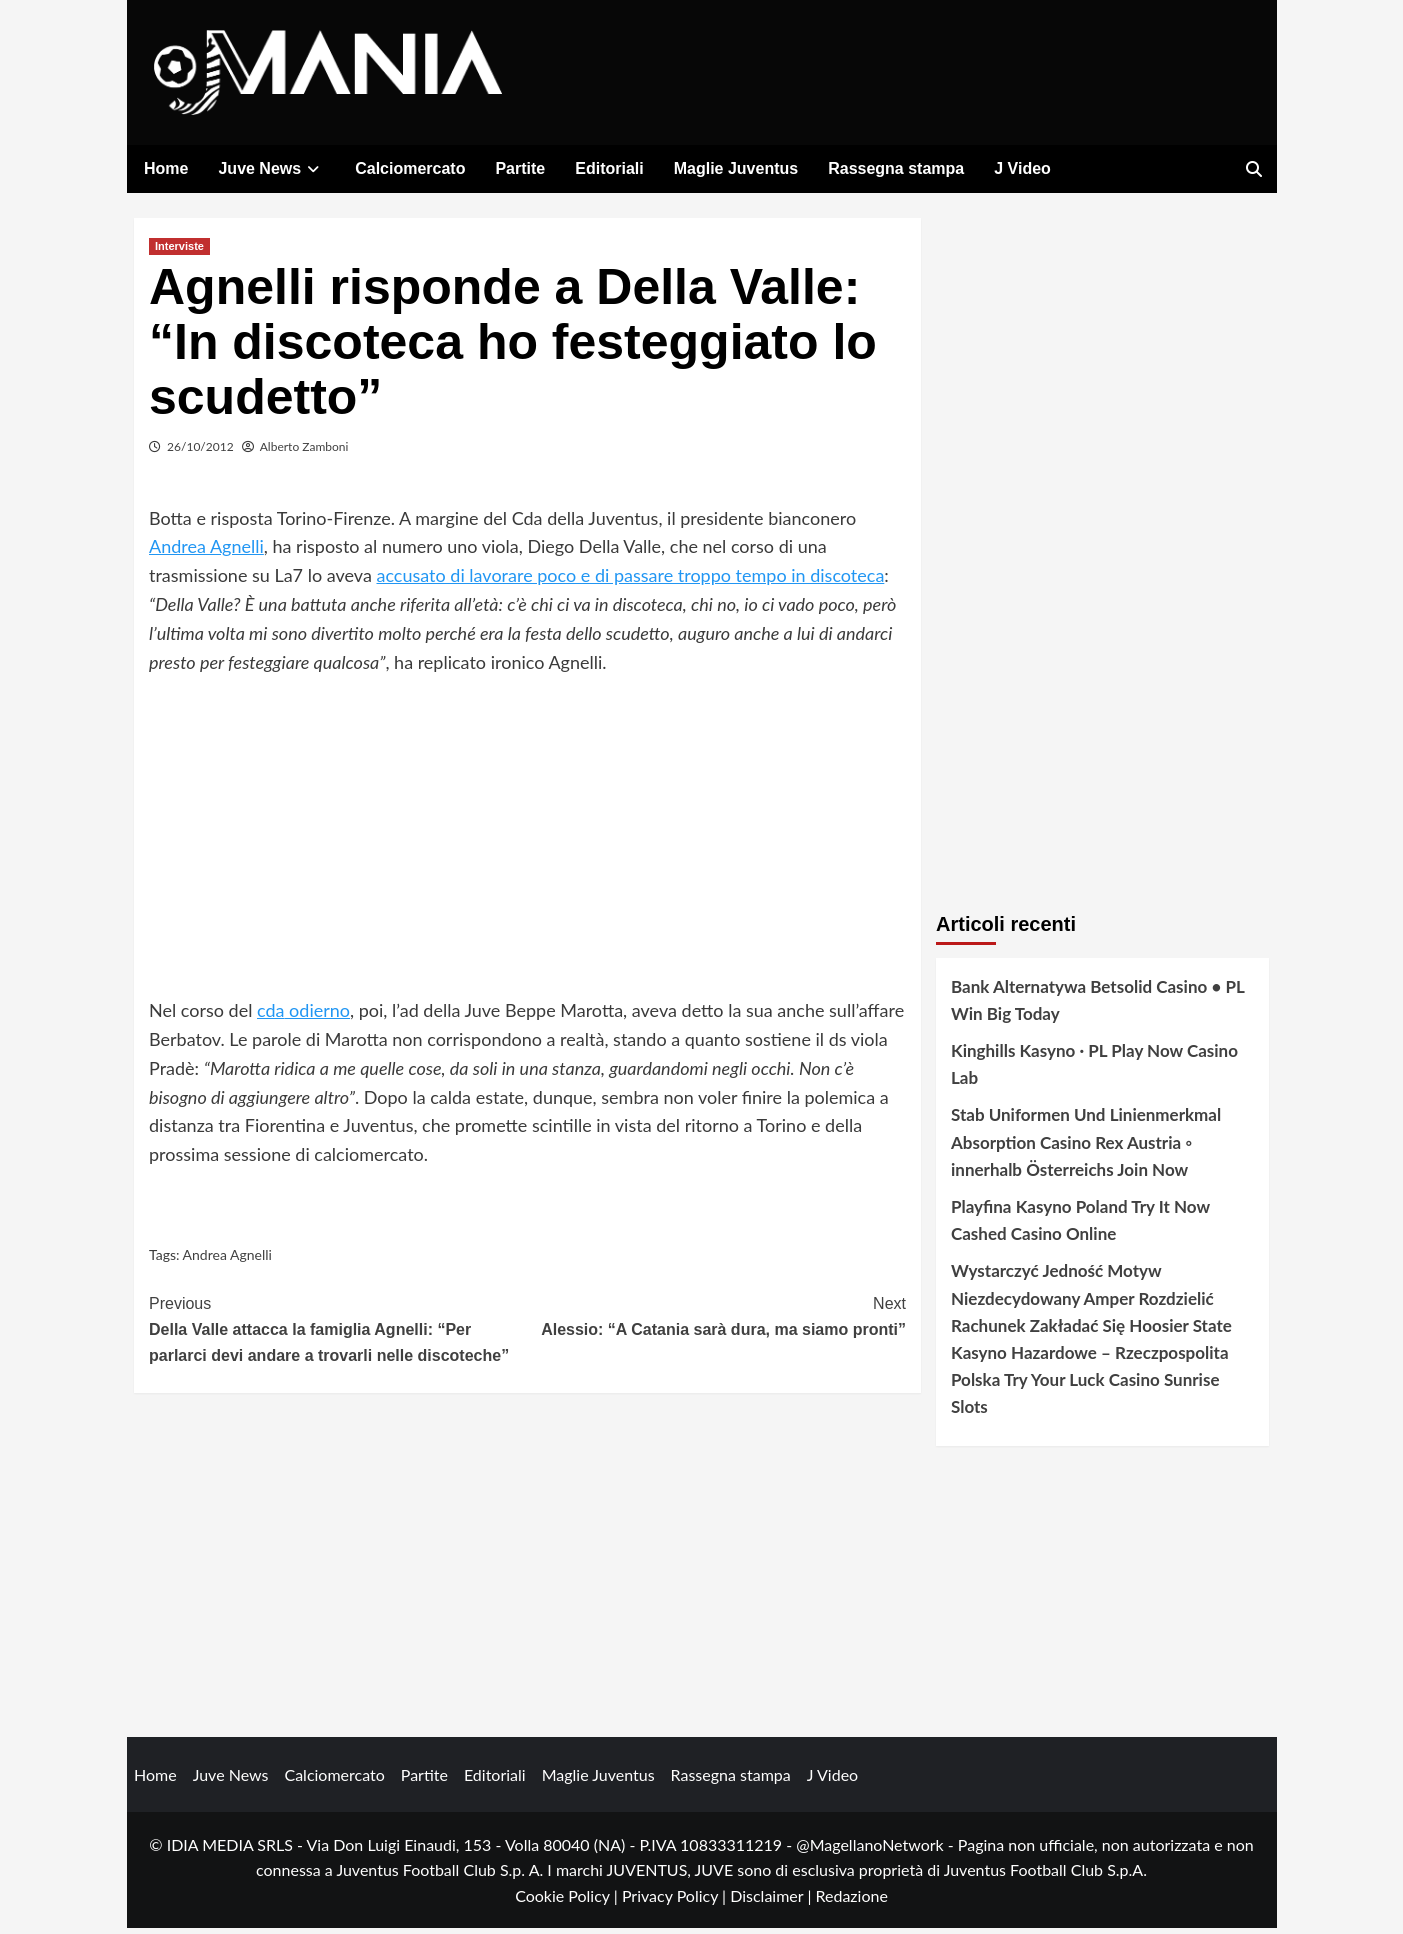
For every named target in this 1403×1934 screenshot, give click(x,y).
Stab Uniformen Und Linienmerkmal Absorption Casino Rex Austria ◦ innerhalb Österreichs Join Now (1086, 1147)
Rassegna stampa (896, 168)
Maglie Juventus (736, 168)
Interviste (179, 251)
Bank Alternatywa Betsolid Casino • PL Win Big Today (1097, 1005)
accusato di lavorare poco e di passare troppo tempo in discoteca (630, 581)
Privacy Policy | (676, 1900)
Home (166, 168)
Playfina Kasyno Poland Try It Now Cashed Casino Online (1080, 1225)
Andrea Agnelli (206, 552)
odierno (318, 1016)
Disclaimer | (772, 1900)
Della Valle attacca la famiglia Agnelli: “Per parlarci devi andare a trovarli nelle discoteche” (338, 1333)
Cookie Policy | (568, 1900)
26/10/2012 (200, 451)
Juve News (271, 168)
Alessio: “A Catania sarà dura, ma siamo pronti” (717, 1320)
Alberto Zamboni (304, 451)
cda (271, 1016)
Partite (520, 168)
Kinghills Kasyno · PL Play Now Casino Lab (1094, 1070)
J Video (1022, 168)
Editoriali (609, 168)
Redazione (851, 1900)
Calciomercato (410, 168)
